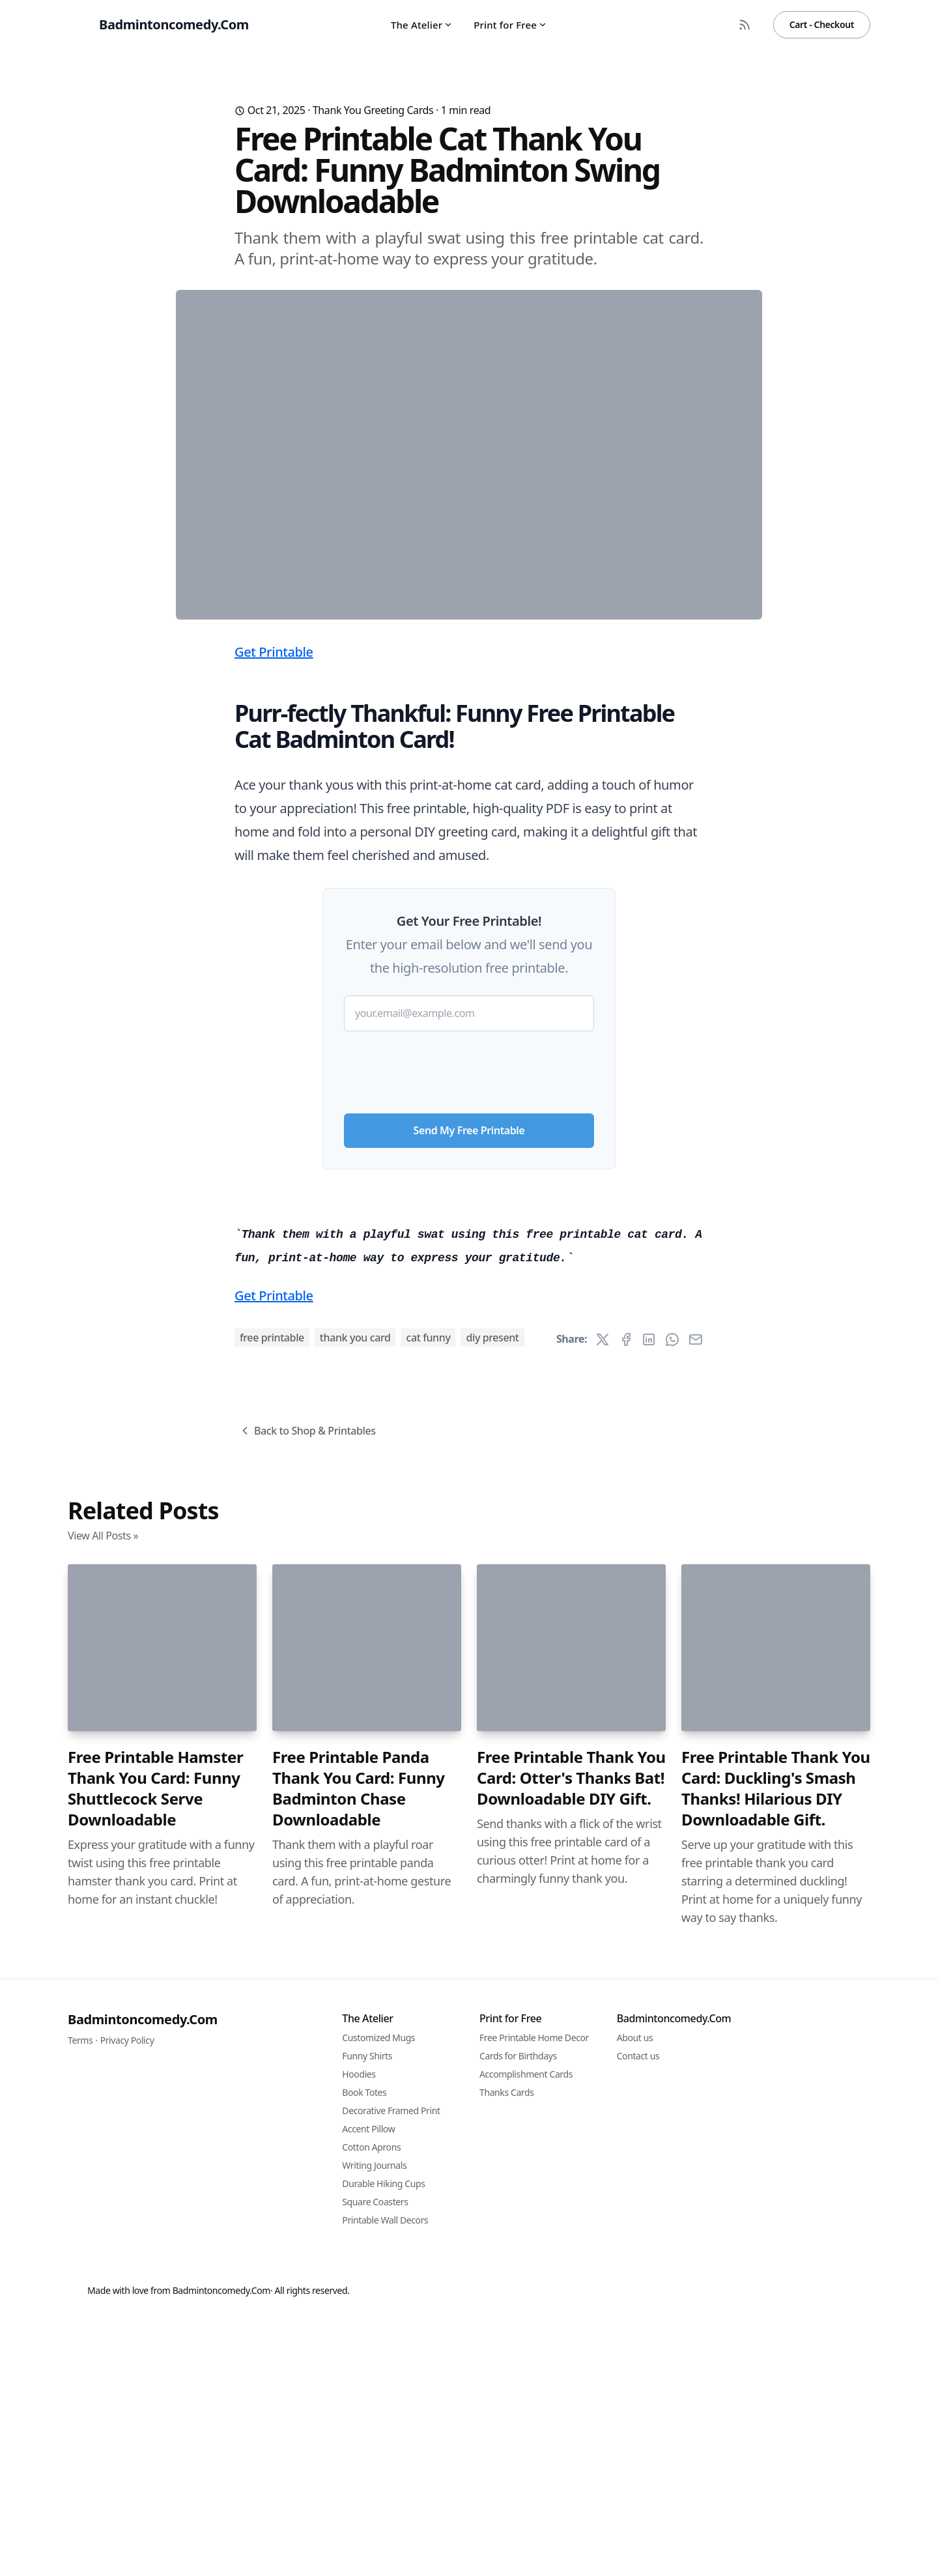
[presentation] (469, 1323)
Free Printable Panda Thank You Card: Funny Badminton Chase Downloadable (358, 2514)
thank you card (355, 2063)
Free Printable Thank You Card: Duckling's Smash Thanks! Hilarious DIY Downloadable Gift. (775, 2514)
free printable (272, 2063)
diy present (492, 2063)
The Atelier (422, 24)
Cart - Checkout (821, 24)
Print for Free (510, 24)
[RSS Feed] (745, 25)
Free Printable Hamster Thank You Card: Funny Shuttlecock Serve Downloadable (155, 2514)
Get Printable (273, 908)
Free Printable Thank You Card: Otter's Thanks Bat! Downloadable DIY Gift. (571, 2503)
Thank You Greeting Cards (373, 110)
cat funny (428, 2063)
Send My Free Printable (469, 1387)
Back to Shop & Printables (307, 2156)
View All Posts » (103, 2261)
